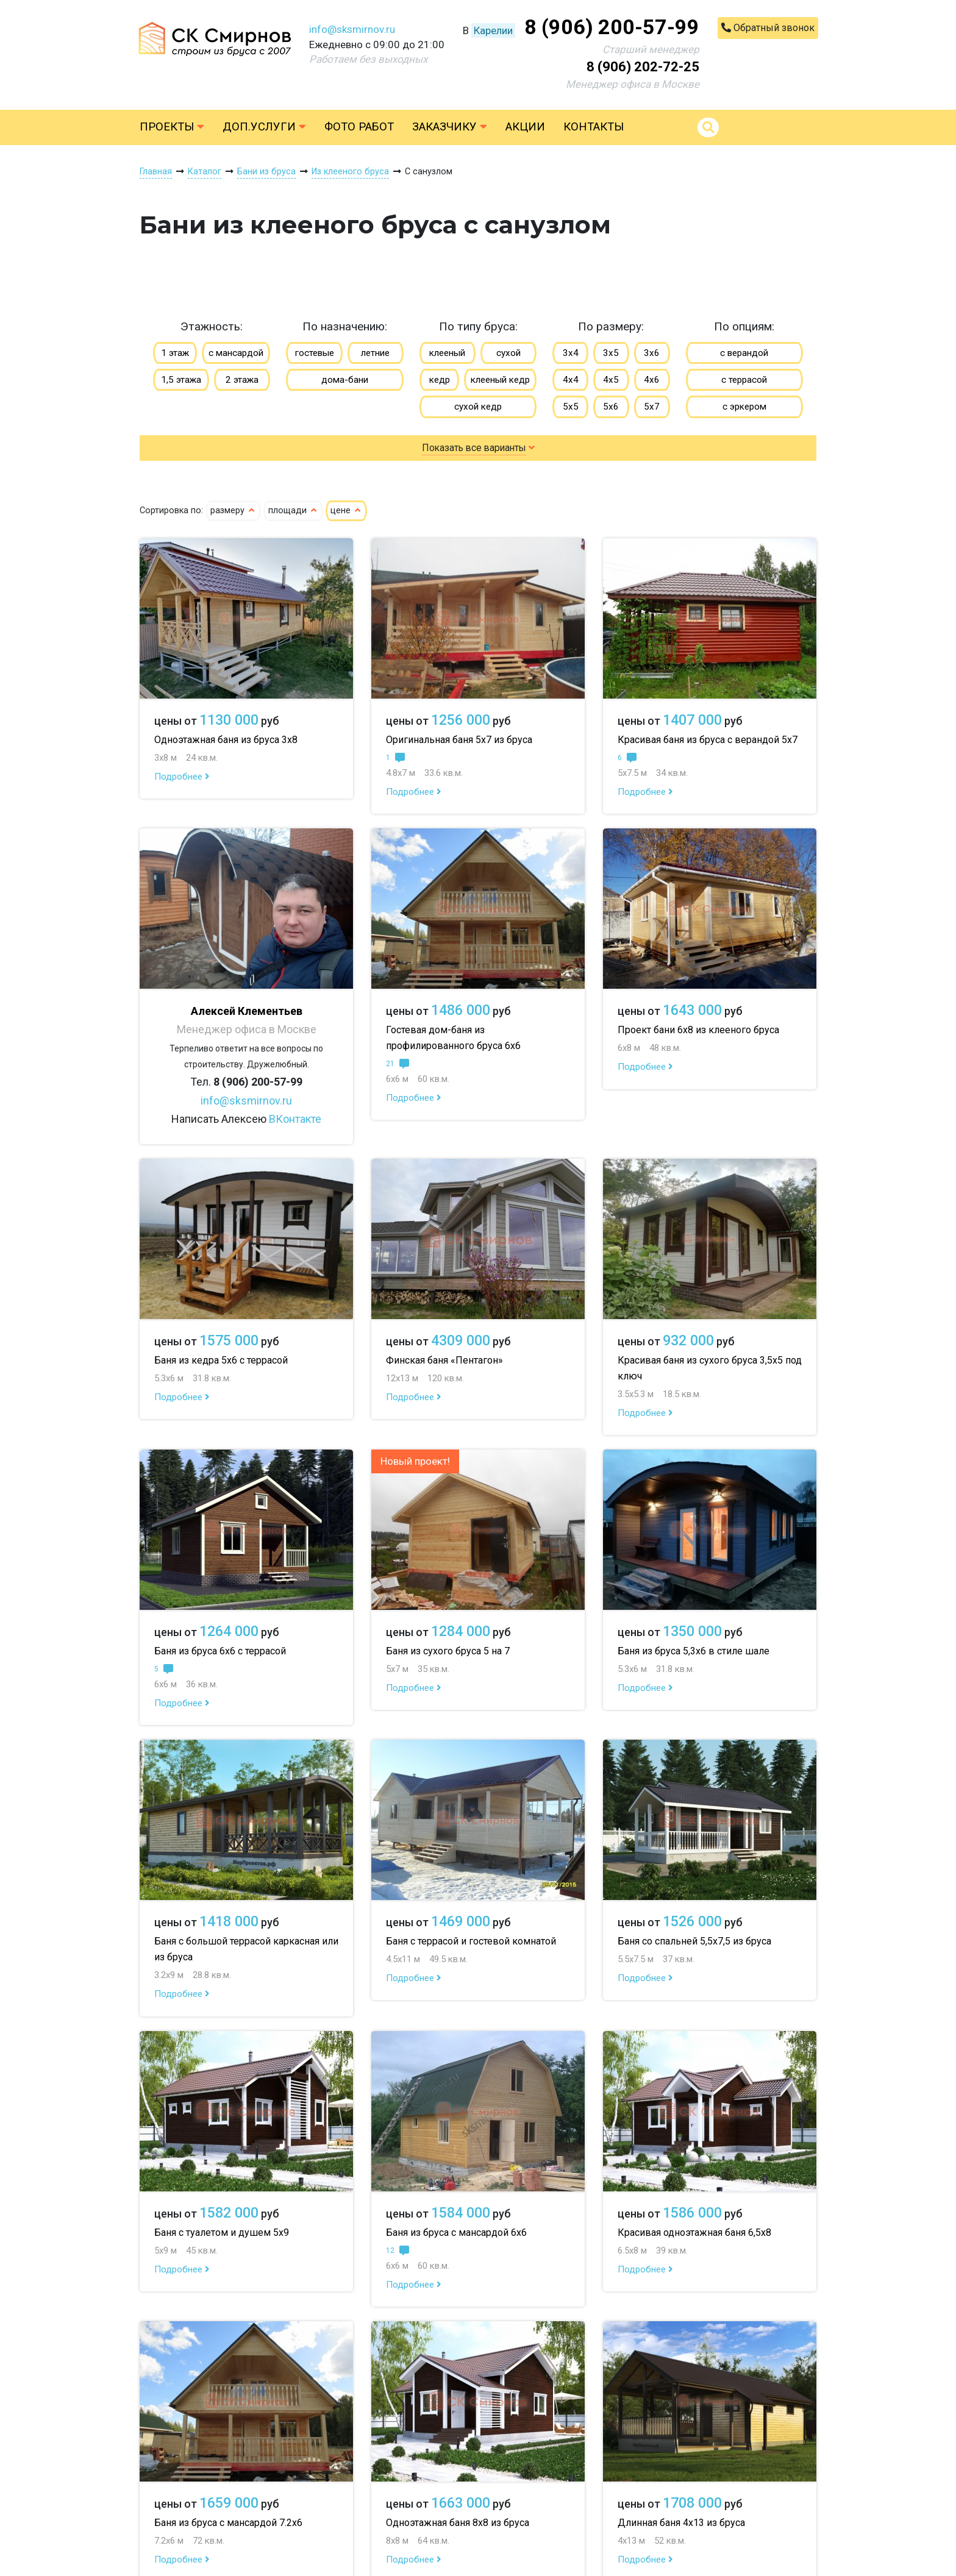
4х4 (571, 379)
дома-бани (344, 379)
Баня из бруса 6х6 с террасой (220, 1651)
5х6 (611, 406)
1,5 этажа (181, 379)
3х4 (571, 352)
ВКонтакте (295, 1118)
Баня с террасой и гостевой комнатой (471, 1941)
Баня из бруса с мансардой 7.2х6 (228, 2522)
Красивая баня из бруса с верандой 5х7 (707, 739)
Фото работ (359, 126)
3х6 (652, 352)
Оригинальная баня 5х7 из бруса (459, 739)
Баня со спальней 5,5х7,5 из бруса (694, 1941)
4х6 (652, 379)
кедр (439, 379)
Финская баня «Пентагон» (444, 1360)
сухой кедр (478, 406)
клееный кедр (500, 379)
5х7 (652, 406)
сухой (508, 352)
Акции (525, 126)
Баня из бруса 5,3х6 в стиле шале (693, 1651)
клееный (447, 352)
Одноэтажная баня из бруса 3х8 (226, 739)
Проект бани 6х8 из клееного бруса (698, 1030)
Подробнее (182, 776)
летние (375, 352)
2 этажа (242, 379)
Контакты (593, 126)
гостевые (314, 352)
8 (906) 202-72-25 (643, 66)
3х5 (611, 352)
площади (293, 510)
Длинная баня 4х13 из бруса (681, 2522)
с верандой (744, 352)
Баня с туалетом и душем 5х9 (221, 2232)
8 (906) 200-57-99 (611, 27)
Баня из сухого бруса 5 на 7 (448, 1651)
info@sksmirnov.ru (352, 29)
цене (346, 510)
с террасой (744, 379)
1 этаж (175, 352)
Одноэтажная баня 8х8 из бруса (457, 2522)
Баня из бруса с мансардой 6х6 (456, 2232)
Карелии (493, 30)
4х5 (611, 379)
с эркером (744, 406)
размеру (233, 510)
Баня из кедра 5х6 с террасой (221, 1360)
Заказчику (449, 126)
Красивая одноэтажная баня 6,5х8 (694, 2232)
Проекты (172, 126)
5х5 (571, 406)
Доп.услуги (264, 126)
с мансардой (236, 352)
